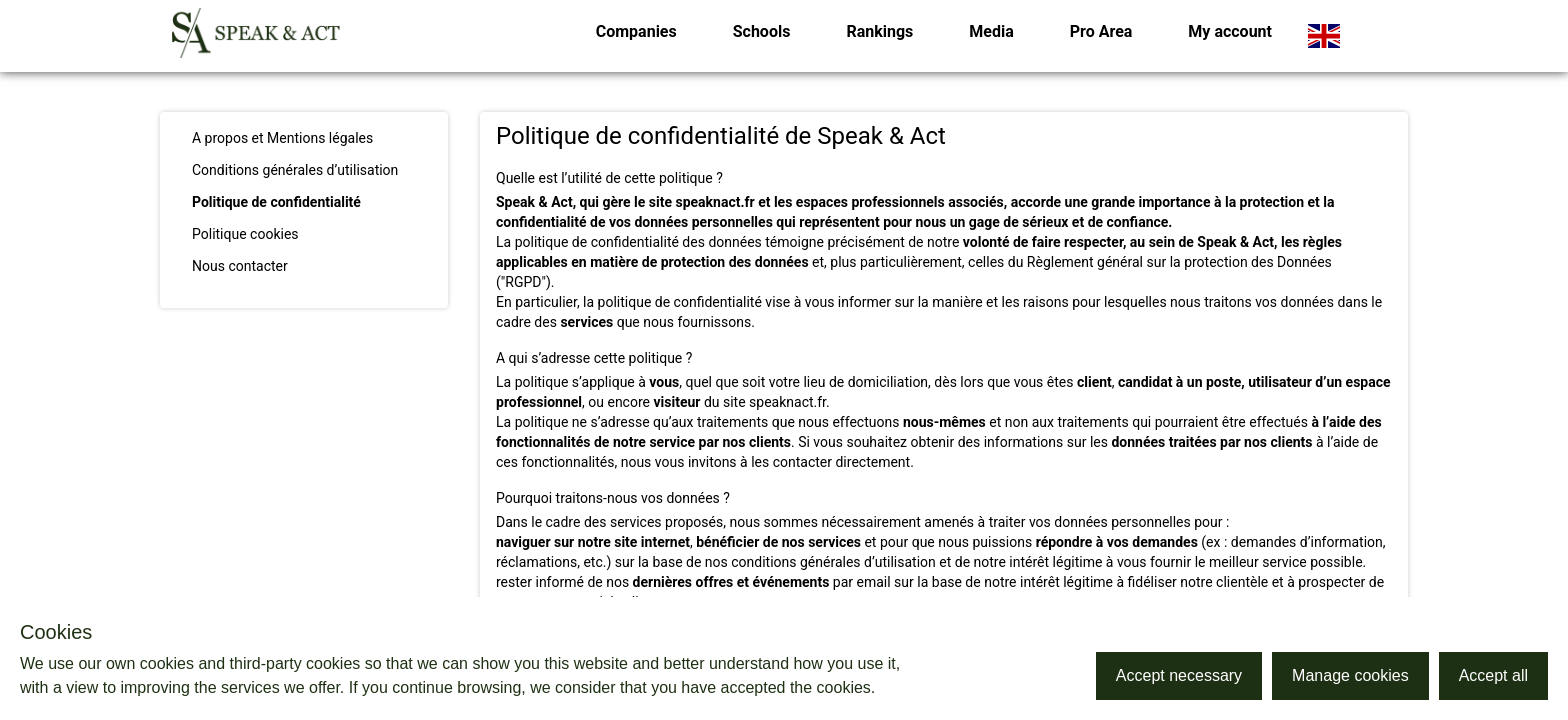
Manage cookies (1350, 675)
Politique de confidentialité (276, 202)
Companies (636, 31)
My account (1230, 31)
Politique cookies (245, 234)
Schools (762, 31)
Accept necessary (1179, 675)
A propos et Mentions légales (282, 138)
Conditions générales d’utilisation (295, 170)
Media (991, 31)
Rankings (879, 31)
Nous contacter (240, 266)
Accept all (1493, 675)
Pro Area (1101, 31)
